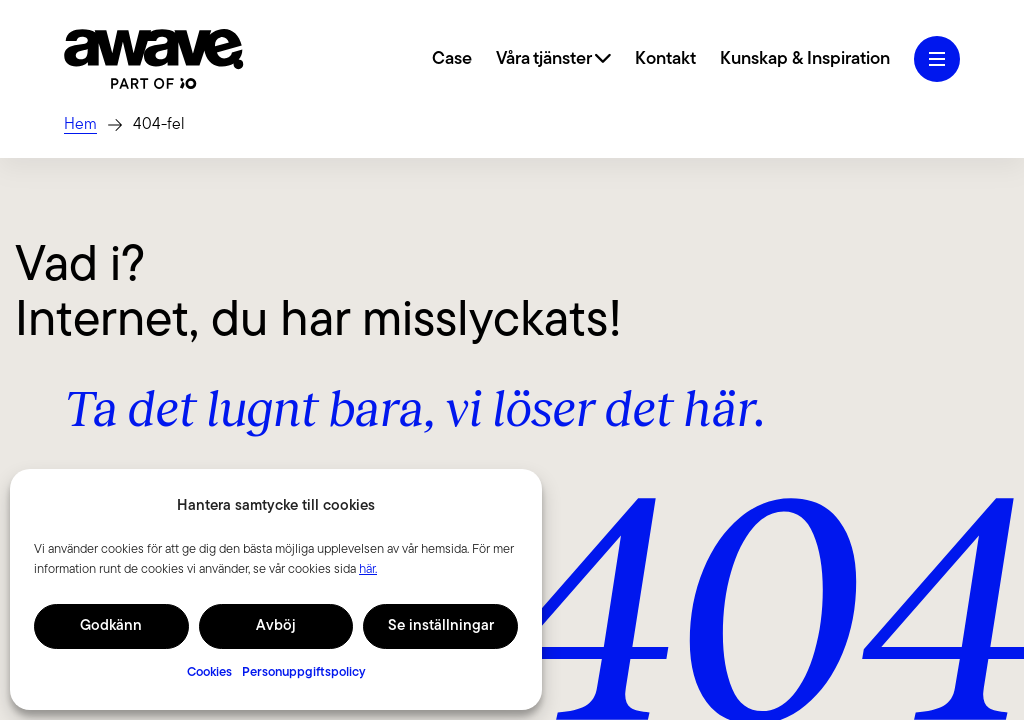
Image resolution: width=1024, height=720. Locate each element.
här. (368, 569)
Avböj (276, 626)
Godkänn (111, 626)
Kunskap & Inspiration (805, 59)
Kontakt (665, 59)
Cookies (209, 672)
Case (452, 59)
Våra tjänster (553, 59)
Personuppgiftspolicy (304, 672)
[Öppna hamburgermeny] (937, 59)
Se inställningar (441, 626)
